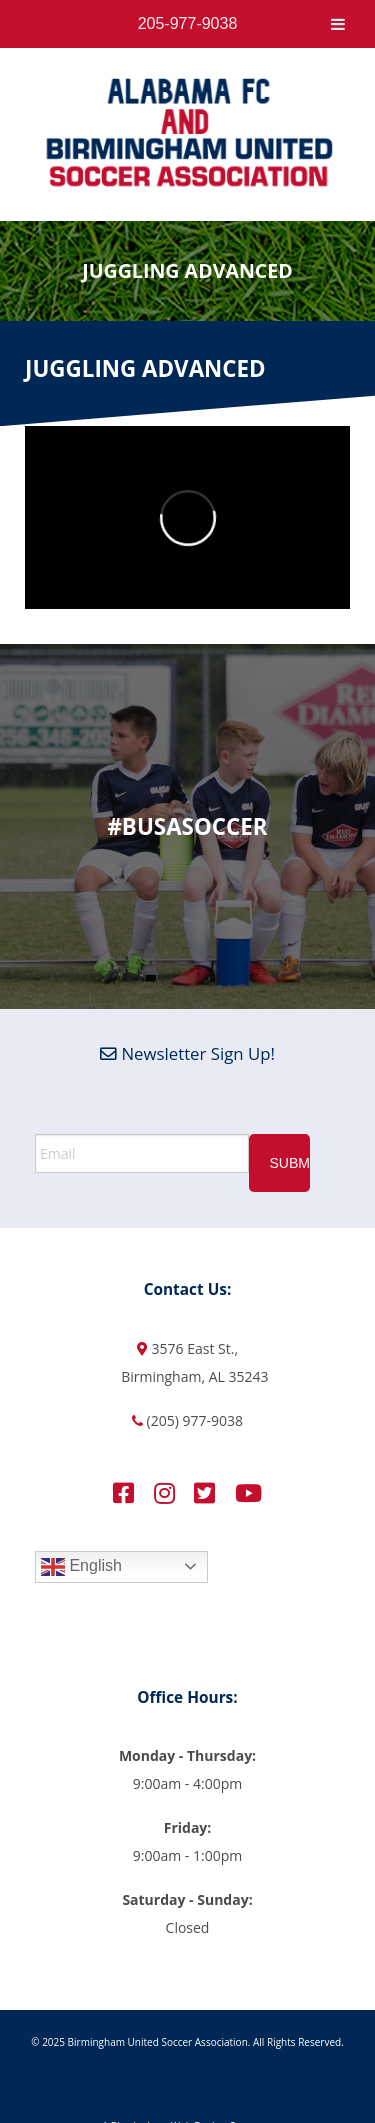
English (81, 1567)
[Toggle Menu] (338, 24)
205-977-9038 (188, 23)
